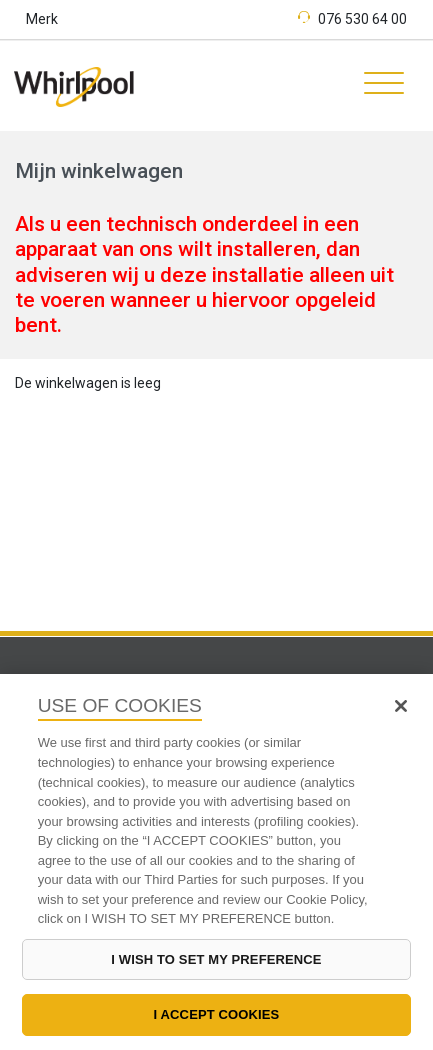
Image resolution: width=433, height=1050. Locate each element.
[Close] (401, 706)
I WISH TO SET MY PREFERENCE (216, 959)
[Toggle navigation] (377, 86)
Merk (42, 19)
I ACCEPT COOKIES (217, 1014)
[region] (216, 862)
